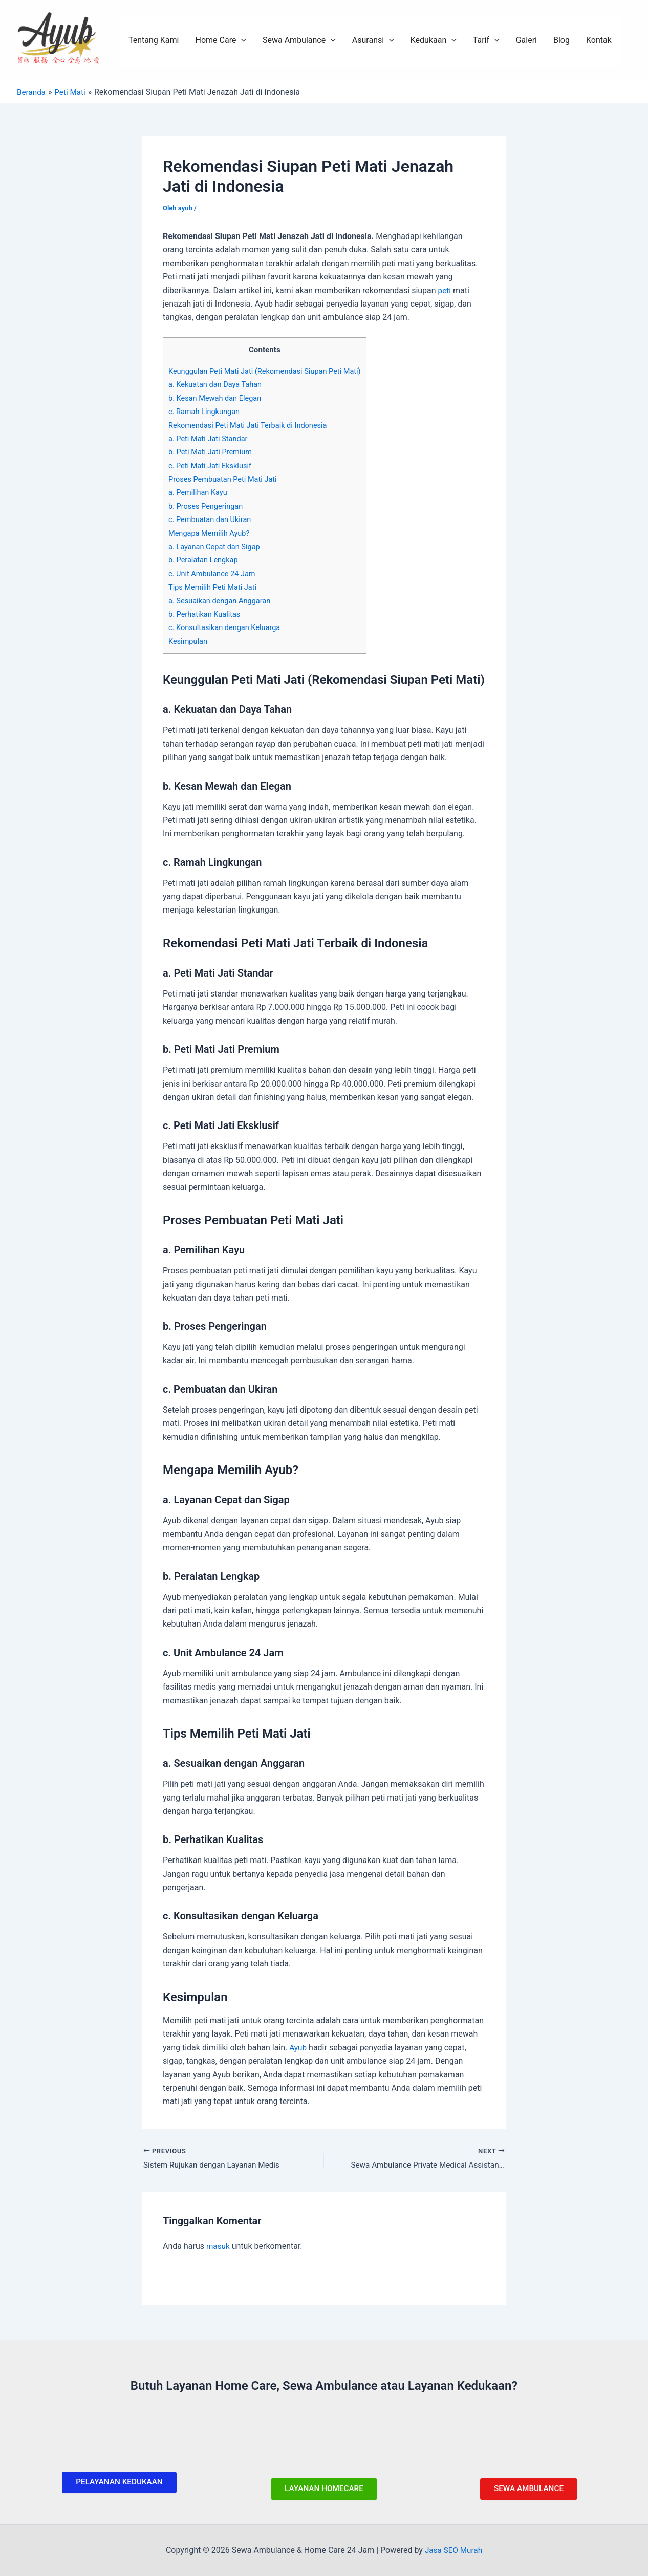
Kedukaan (434, 40)
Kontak (599, 40)
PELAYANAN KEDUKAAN (119, 2481)
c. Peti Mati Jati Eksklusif (211, 465)
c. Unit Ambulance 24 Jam (213, 573)
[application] (241, 40)
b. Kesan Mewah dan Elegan (217, 398)
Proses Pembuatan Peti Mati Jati (225, 479)
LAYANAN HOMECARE (324, 2488)
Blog (561, 40)
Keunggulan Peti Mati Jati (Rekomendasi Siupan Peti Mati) (269, 371)
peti (445, 290)
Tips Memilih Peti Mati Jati (214, 587)
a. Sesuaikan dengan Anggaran (221, 600)
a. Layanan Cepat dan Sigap (216, 546)
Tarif (486, 40)
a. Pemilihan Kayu (199, 492)
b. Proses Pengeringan (207, 506)
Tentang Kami (153, 40)
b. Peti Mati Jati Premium (212, 452)
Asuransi (373, 40)
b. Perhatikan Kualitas (206, 614)
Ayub (298, 2047)
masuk (218, 2247)
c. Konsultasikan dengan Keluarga (226, 627)
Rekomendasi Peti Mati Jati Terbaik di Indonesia (251, 424)
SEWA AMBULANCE (528, 2488)
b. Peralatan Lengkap (204, 560)
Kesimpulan (188, 641)
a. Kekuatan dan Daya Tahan (217, 384)
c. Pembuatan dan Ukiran (211, 519)
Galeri (526, 40)
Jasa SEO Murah (453, 2550)
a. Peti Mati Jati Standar (209, 438)
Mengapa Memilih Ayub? (210, 533)
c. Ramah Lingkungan (205, 411)
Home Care (220, 40)
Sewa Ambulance (299, 40)
